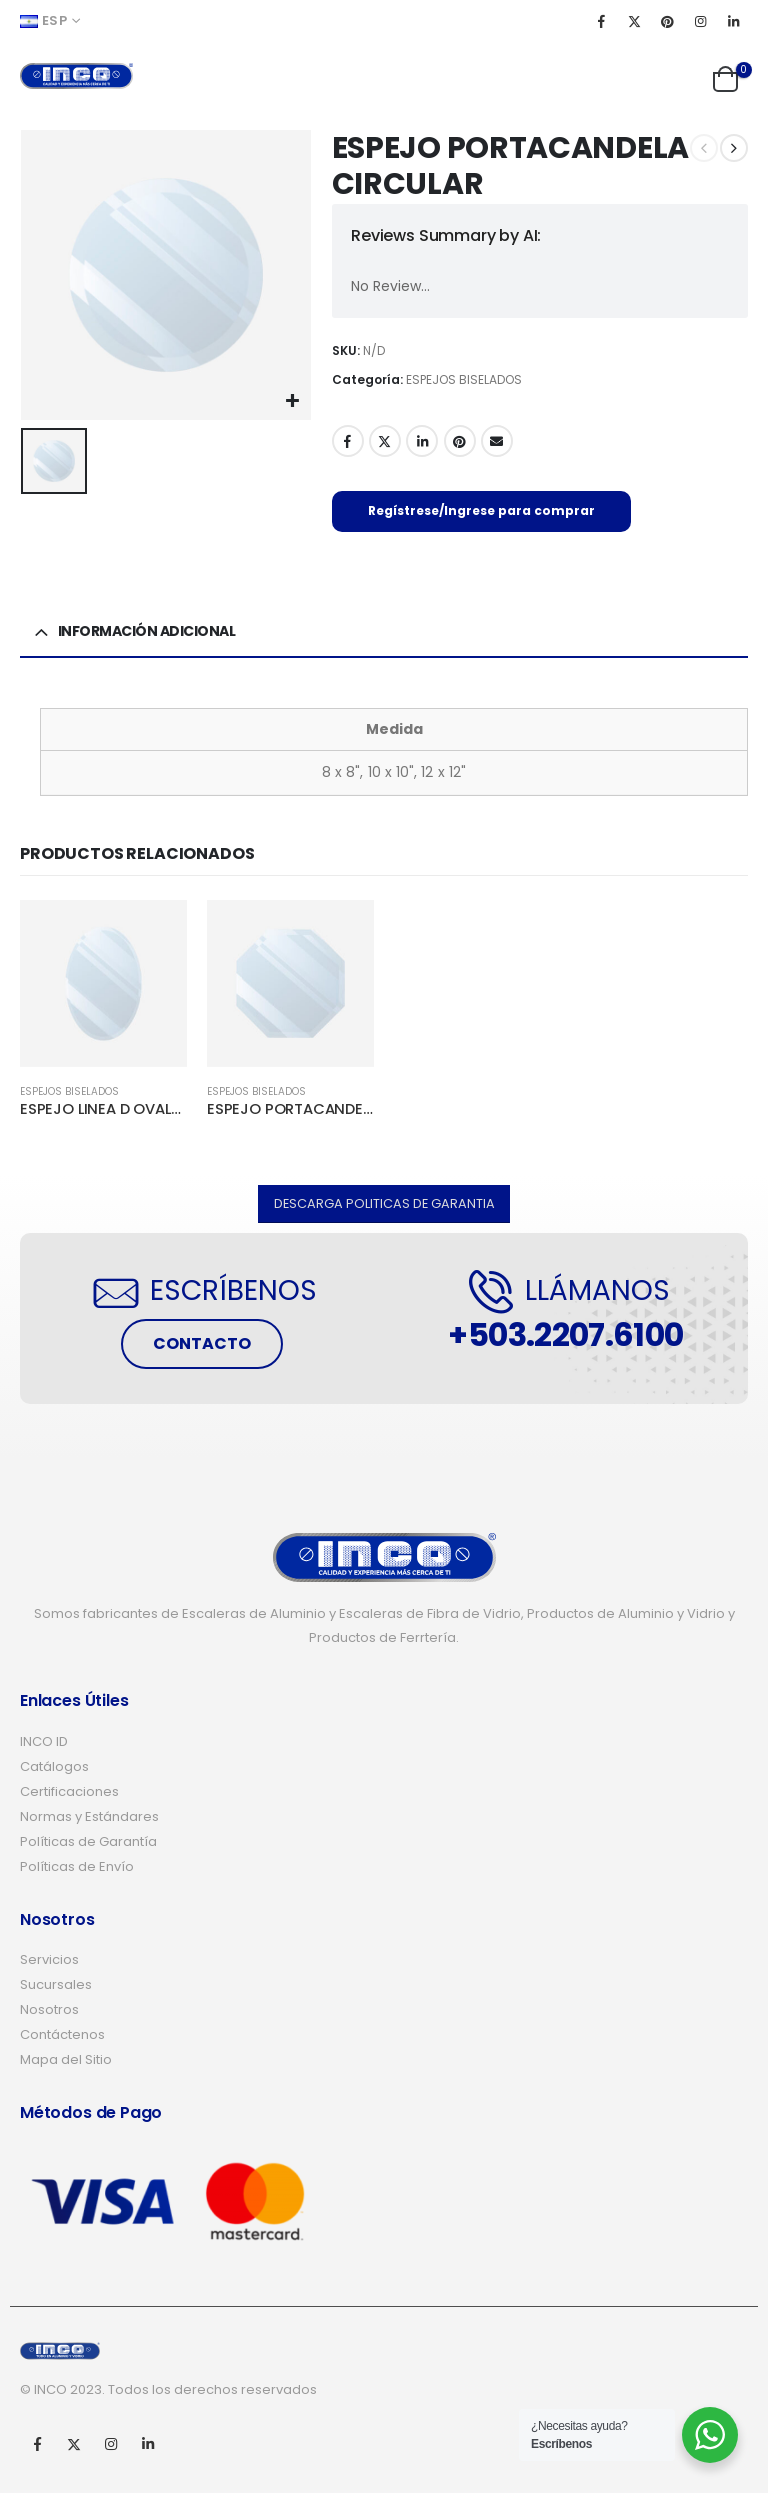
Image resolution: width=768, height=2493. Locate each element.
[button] (384, 1204)
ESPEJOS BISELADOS (464, 379)
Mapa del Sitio (66, 2060)
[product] (103, 983)
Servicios (49, 1960)
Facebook (348, 441)
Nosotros (49, 2010)
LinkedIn (422, 441)
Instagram (111, 2444)
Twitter (385, 441)
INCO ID (44, 1742)
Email (497, 441)
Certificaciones (69, 1792)
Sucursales (56, 1985)
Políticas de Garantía (88, 1842)
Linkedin (148, 2444)
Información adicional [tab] (147, 631)
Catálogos (54, 1767)
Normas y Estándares (89, 1817)
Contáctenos (62, 2035)
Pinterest (460, 441)
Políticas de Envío (77, 1867)
